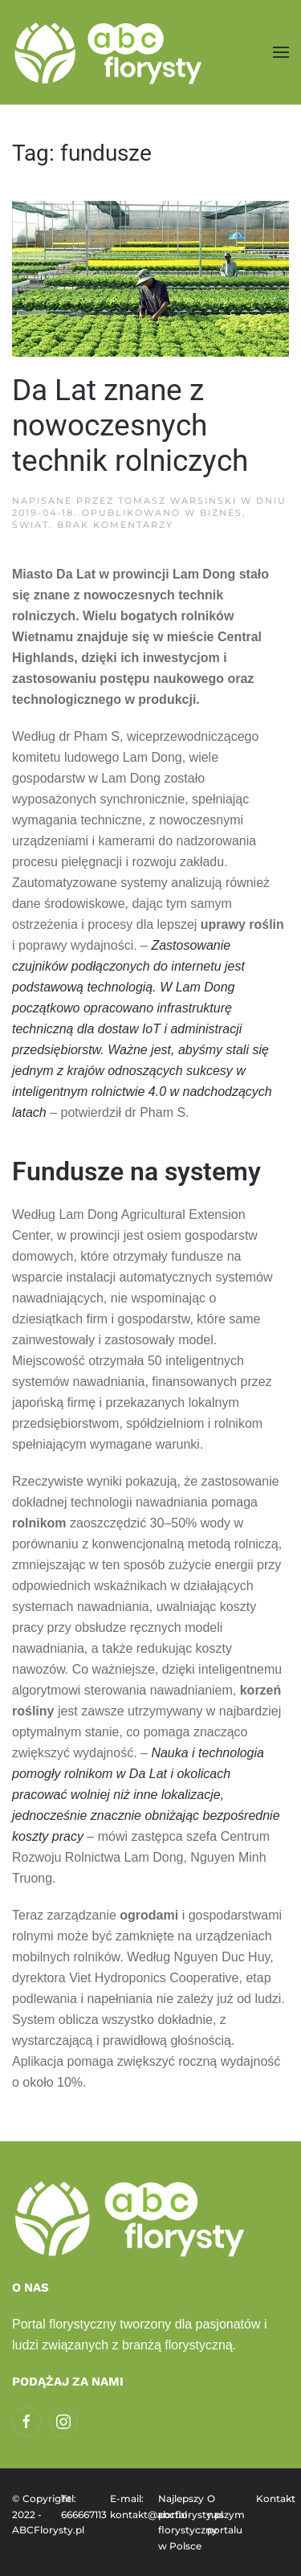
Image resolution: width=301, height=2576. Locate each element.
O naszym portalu (223, 2514)
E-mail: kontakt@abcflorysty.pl (126, 2506)
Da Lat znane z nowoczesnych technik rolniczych (130, 425)
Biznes (221, 512)
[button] (281, 52)
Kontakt (272, 2498)
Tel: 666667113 (77, 2506)
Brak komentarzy (115, 524)
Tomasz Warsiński (177, 500)
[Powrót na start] (110, 52)
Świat (30, 524)
